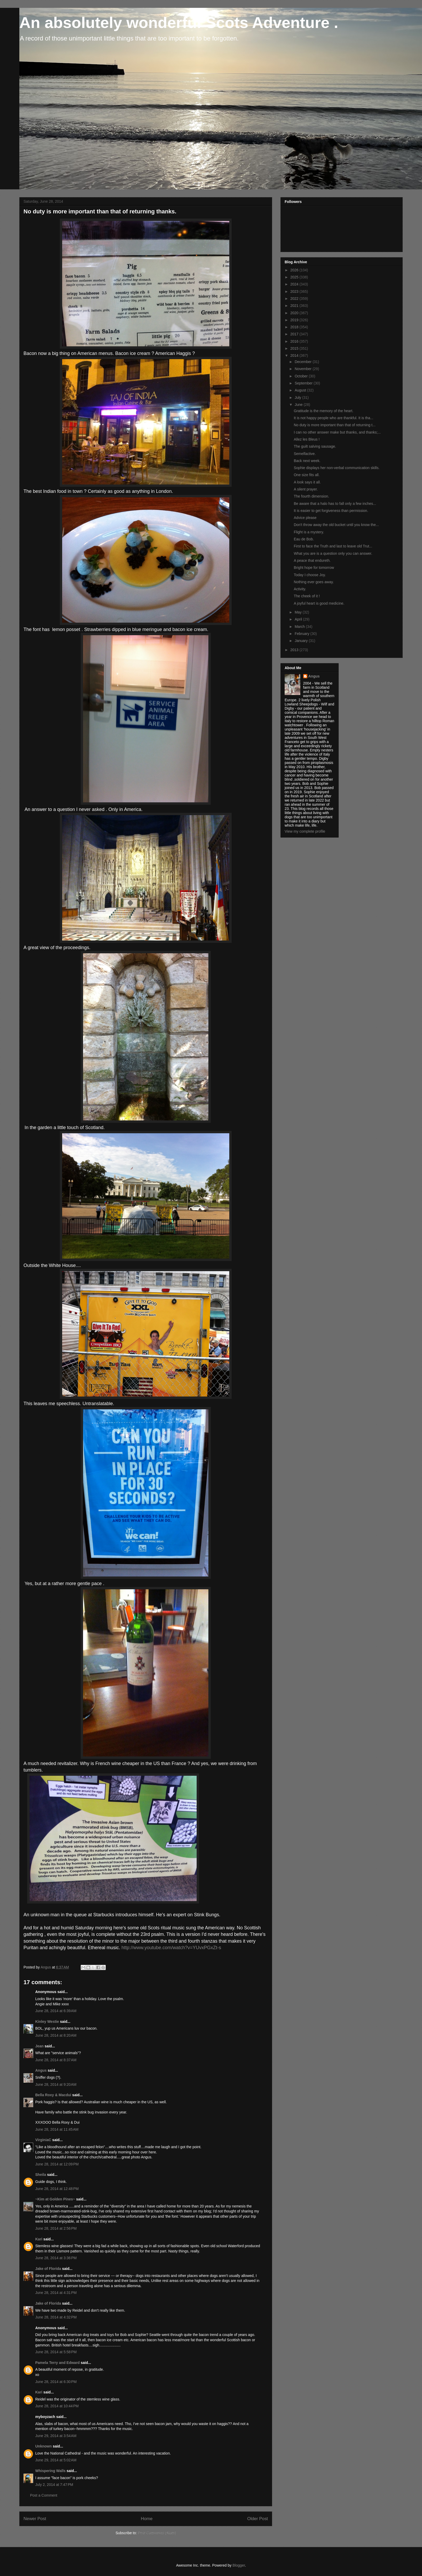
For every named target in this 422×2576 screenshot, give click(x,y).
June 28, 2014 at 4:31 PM (56, 2293)
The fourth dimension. (311, 496)
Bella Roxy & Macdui (53, 2095)
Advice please (305, 518)
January (302, 641)
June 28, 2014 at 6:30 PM (56, 2382)
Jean (39, 2046)
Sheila (40, 2174)
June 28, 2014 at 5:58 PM (56, 2352)
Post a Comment (43, 2495)
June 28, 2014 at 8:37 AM (56, 2060)
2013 (295, 650)
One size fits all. (307, 475)
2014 (295, 355)
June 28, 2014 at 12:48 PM (57, 2189)
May (298, 612)
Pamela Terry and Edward (57, 2363)
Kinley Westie (47, 2021)
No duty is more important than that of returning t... (335, 425)
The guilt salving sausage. (315, 446)
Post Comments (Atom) (157, 2533)
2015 (295, 348)
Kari (38, 2239)
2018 (295, 327)
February (302, 634)
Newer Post (35, 2518)
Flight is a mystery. (309, 532)
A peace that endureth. (312, 560)
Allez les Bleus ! (307, 439)
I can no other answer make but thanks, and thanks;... (337, 432)
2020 (295, 313)
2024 (295, 284)
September (304, 383)
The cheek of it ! (307, 596)
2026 (295, 270)
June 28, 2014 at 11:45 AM (56, 2129)
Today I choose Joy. (310, 575)
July (298, 397)
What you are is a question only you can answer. (333, 553)
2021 (295, 305)
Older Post (257, 2518)
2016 (295, 341)
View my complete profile (305, 831)
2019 (295, 320)
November (303, 369)
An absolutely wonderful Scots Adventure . (178, 22)
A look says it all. (307, 482)
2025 (295, 277)
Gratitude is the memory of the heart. (323, 411)
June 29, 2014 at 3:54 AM (56, 2436)
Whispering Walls (50, 2471)
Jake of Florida (48, 2269)
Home (147, 2518)
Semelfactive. (305, 454)
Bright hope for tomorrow (314, 567)
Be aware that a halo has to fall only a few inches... (335, 503)
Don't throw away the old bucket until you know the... (336, 525)
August (301, 390)
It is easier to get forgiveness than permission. (331, 511)
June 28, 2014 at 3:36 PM (56, 2258)
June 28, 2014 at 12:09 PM (57, 2164)
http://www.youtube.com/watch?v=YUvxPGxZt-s (171, 1947)
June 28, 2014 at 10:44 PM (57, 2406)
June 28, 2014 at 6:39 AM (56, 2011)
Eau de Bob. (304, 539)
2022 (295, 298)
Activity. (300, 589)
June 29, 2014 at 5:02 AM (56, 2460)
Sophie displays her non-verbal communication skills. (336, 468)
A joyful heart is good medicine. (319, 603)
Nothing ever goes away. (314, 582)
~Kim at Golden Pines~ (55, 2199)
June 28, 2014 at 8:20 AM (56, 2035)
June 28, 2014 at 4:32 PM (56, 2317)
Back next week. (307, 461)
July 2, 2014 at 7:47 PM (54, 2484)
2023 (295, 291)
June (299, 404)
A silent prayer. (306, 489)
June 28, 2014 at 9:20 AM (56, 2084)
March (300, 626)
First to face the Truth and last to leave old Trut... (333, 546)
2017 (295, 334)
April (299, 619)
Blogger (238, 2565)
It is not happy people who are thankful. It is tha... (333, 418)
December (303, 362)
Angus (41, 2070)
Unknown (43, 2446)
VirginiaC (43, 2140)
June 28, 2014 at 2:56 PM (56, 2228)
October (302, 376)
